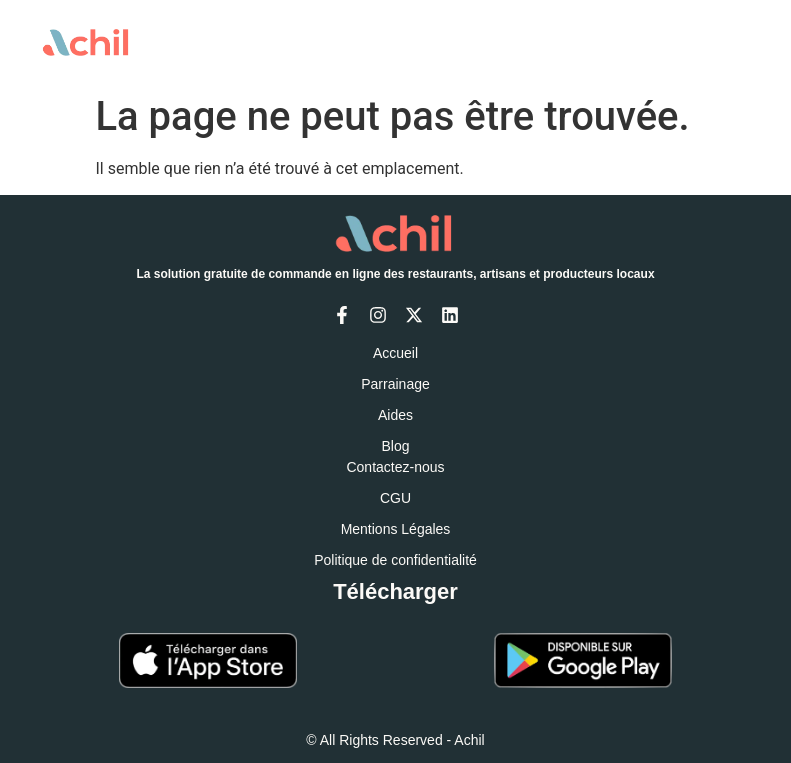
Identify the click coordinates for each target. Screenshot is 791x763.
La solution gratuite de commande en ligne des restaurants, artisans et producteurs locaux (395, 274)
